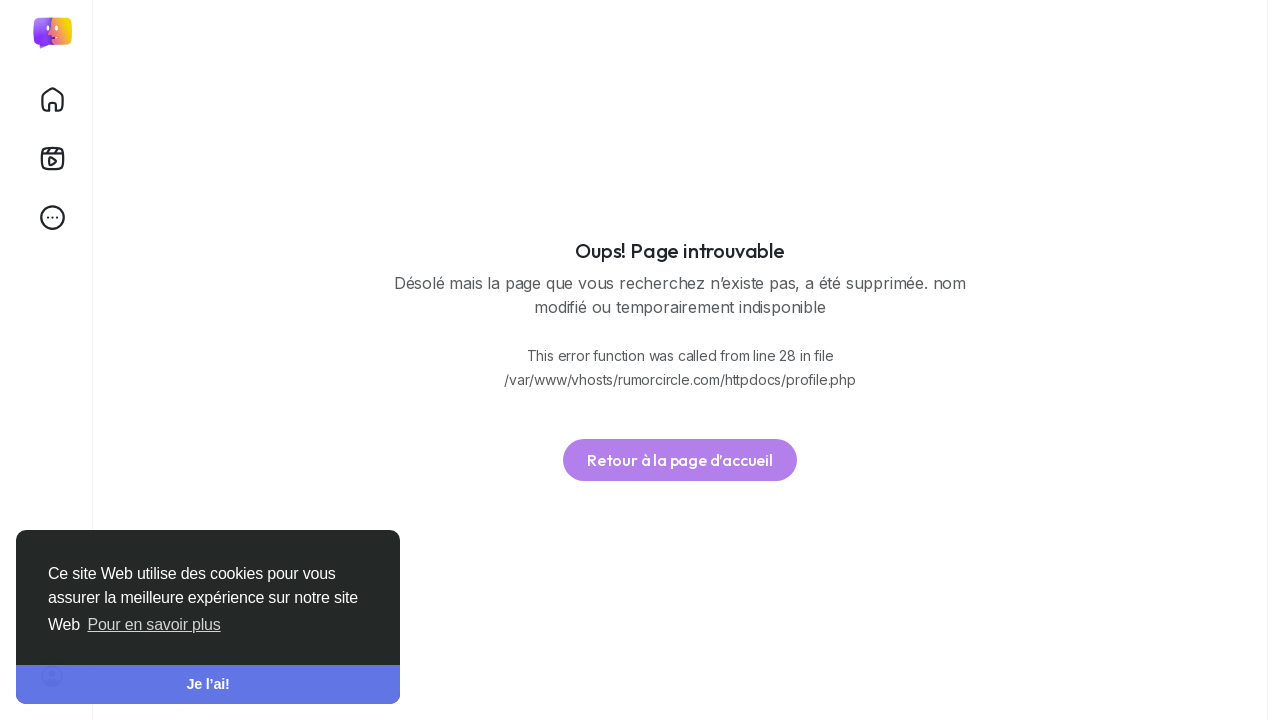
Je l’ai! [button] (207, 684)
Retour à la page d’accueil (680, 460)
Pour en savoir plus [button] (153, 624)
